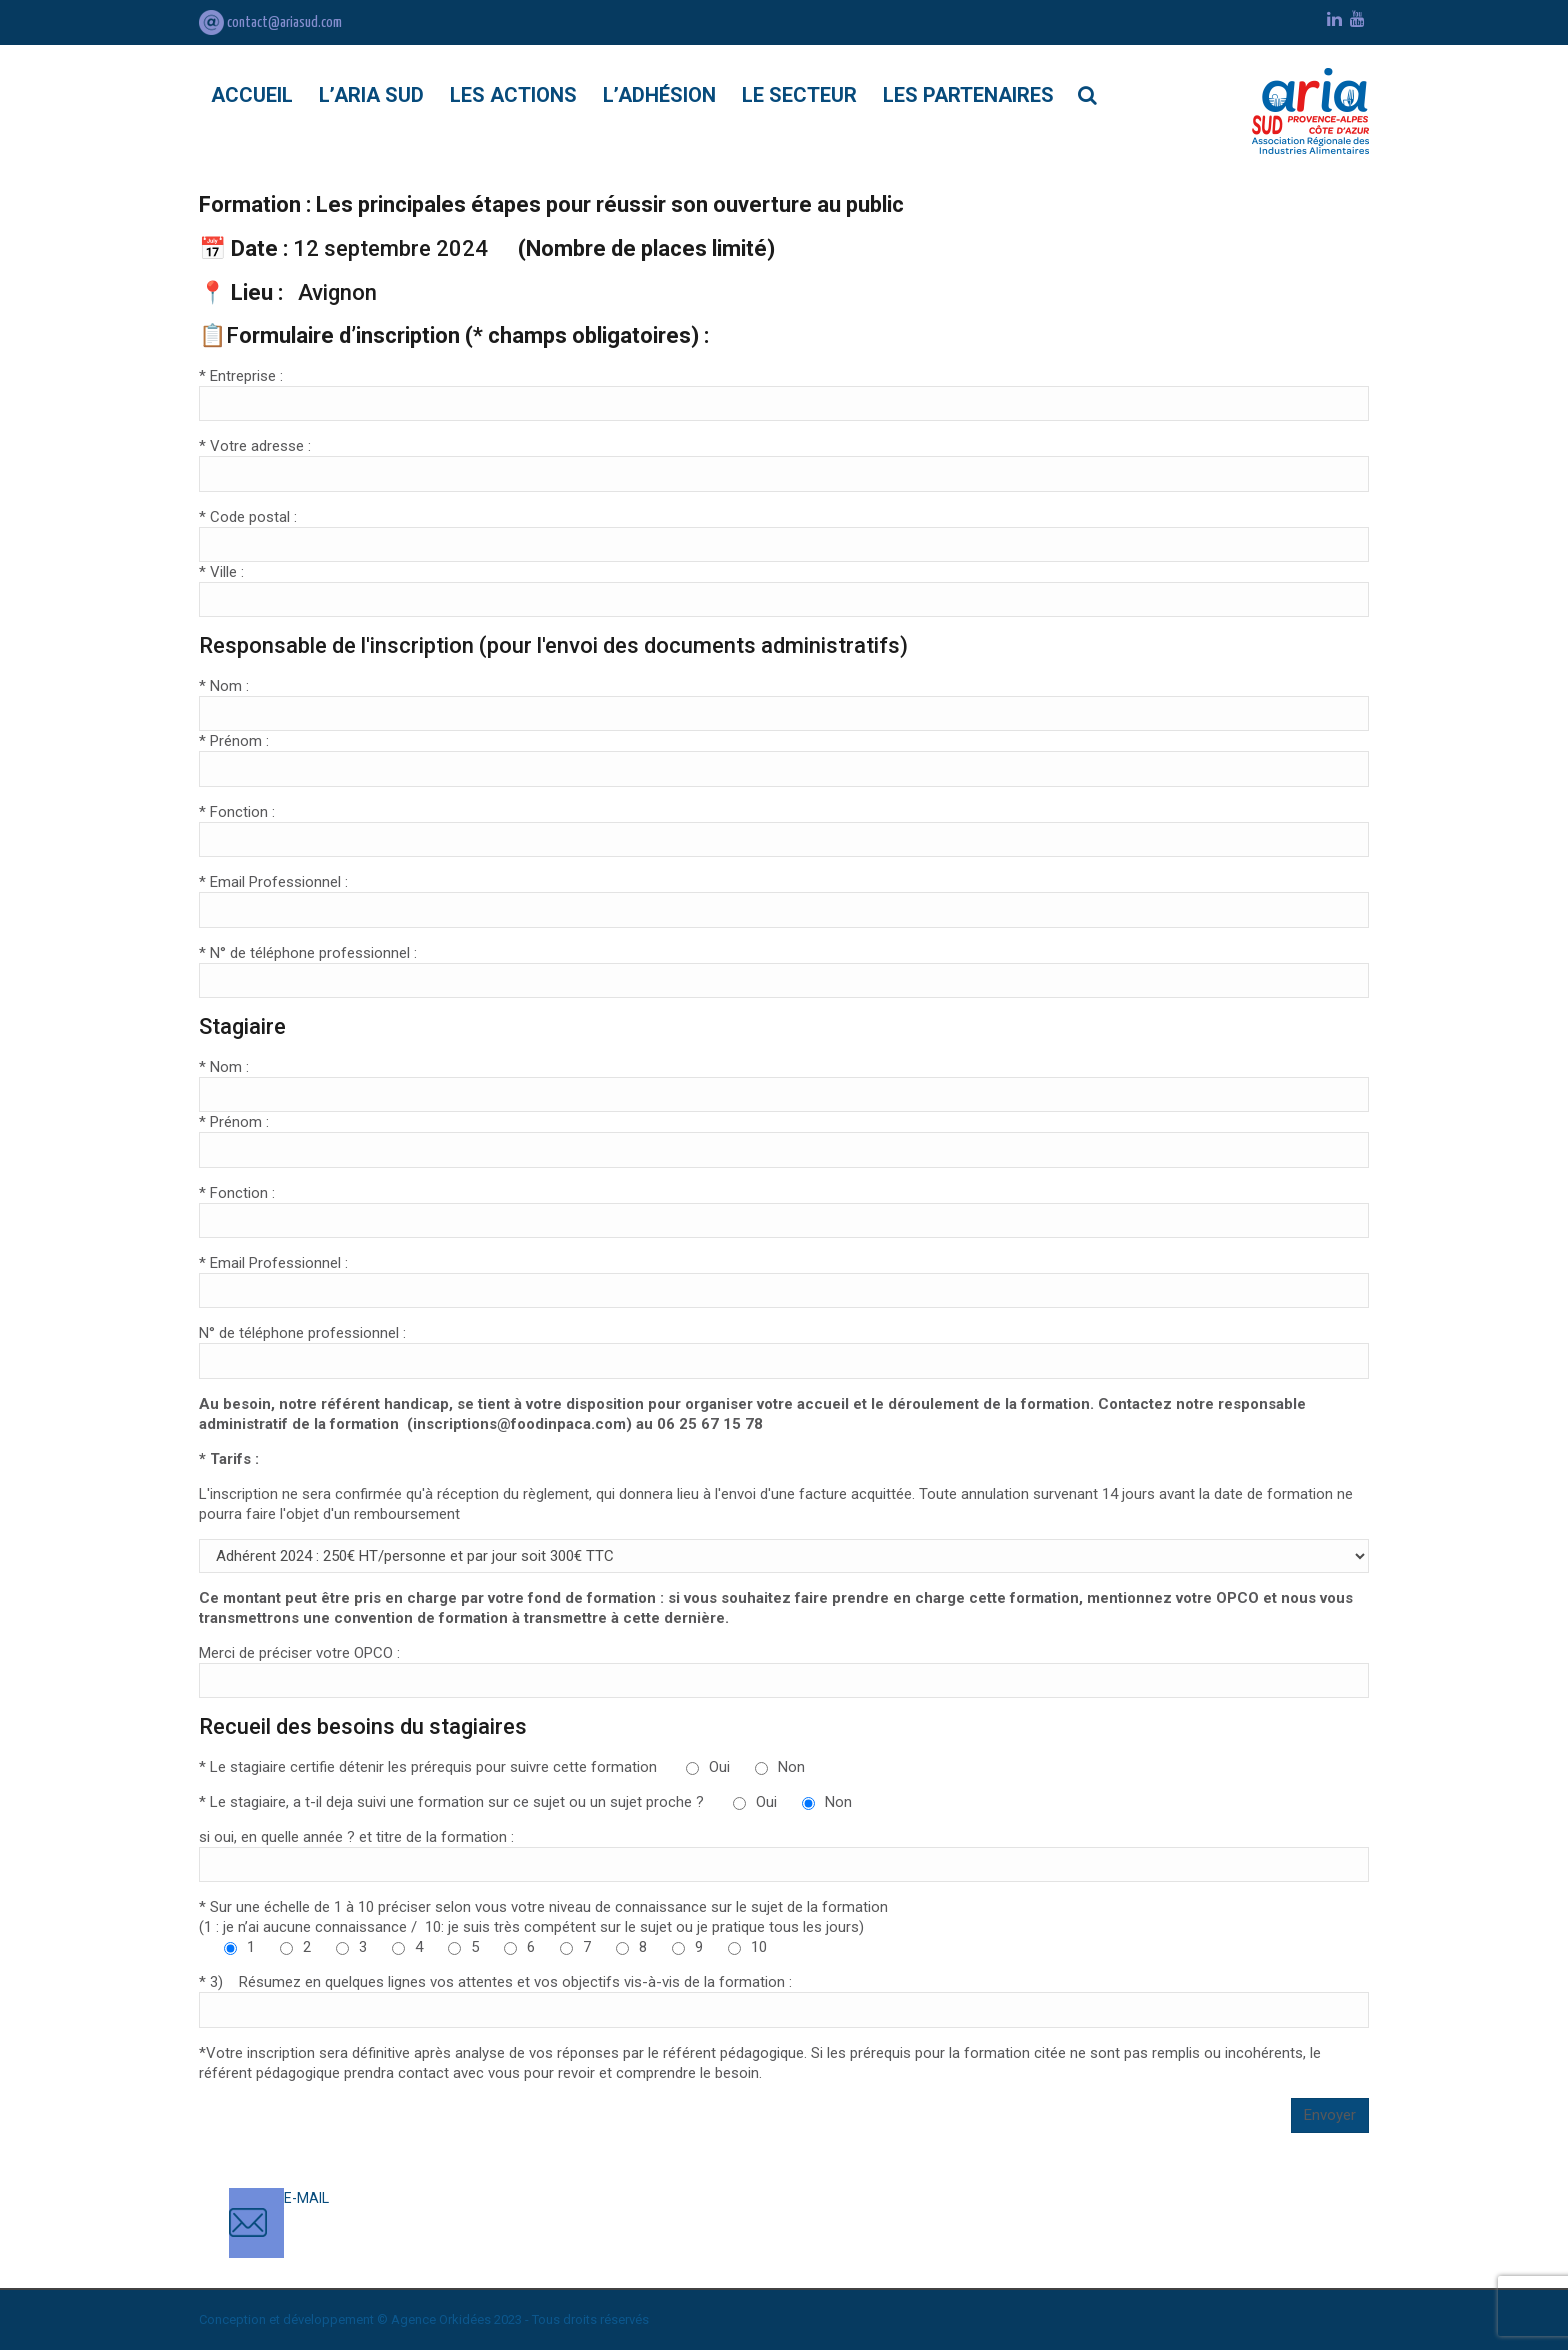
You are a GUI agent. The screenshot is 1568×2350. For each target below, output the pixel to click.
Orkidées (465, 2319)
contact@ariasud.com (270, 22)
